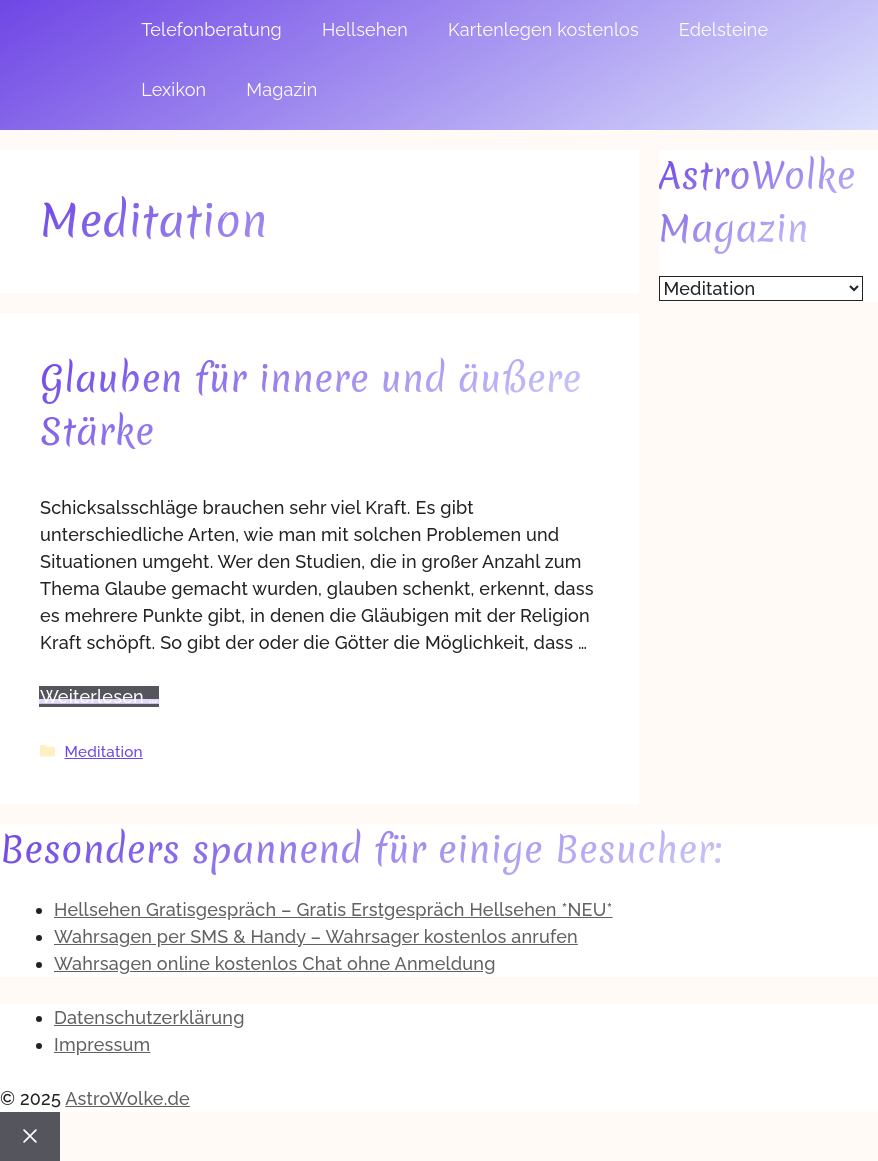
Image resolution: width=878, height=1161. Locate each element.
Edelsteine (723, 29)
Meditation (103, 752)
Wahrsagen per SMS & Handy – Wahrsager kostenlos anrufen (316, 936)
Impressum (102, 1044)
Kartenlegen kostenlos (543, 29)
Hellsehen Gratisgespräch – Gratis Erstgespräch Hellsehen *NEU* (333, 909)
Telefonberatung (211, 29)
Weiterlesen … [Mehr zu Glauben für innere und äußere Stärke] (99, 696)
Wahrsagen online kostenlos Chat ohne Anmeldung (275, 963)
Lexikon (173, 89)
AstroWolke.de (127, 1098)
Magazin (281, 89)
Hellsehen (365, 29)
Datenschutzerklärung (149, 1017)
